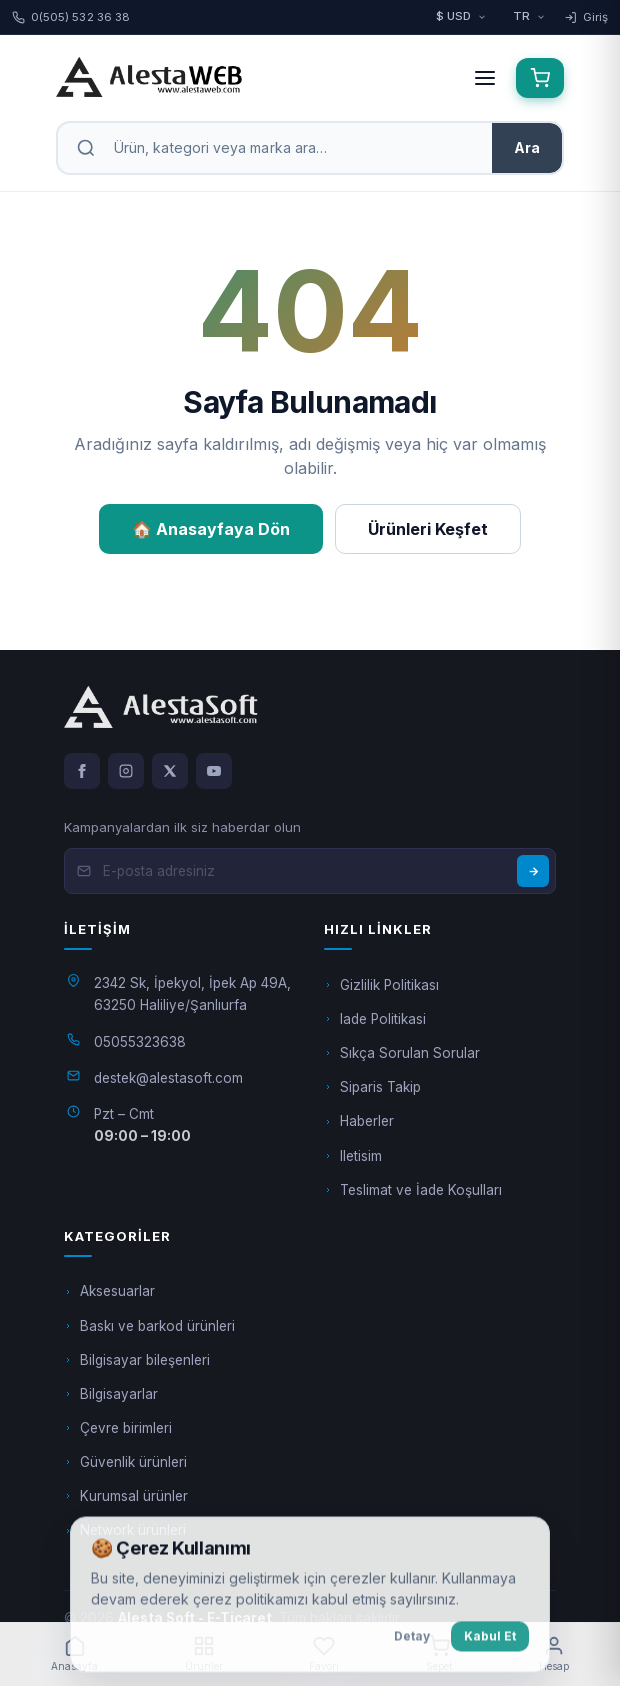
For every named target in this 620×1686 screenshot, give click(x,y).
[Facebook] (82, 771)
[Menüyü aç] (485, 78)
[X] (170, 771)
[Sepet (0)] (540, 78)
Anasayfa (74, 1653)
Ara (527, 147)
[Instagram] (126, 771)
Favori (324, 1653)
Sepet (439, 1653)
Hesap (554, 1653)
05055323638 (140, 1042)
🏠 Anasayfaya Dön (211, 529)
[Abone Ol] (533, 871)
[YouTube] (214, 771)
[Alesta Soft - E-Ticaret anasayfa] (253, 78)
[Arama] (294, 147)
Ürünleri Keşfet (428, 529)
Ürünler (204, 1653)
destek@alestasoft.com (168, 1078)
